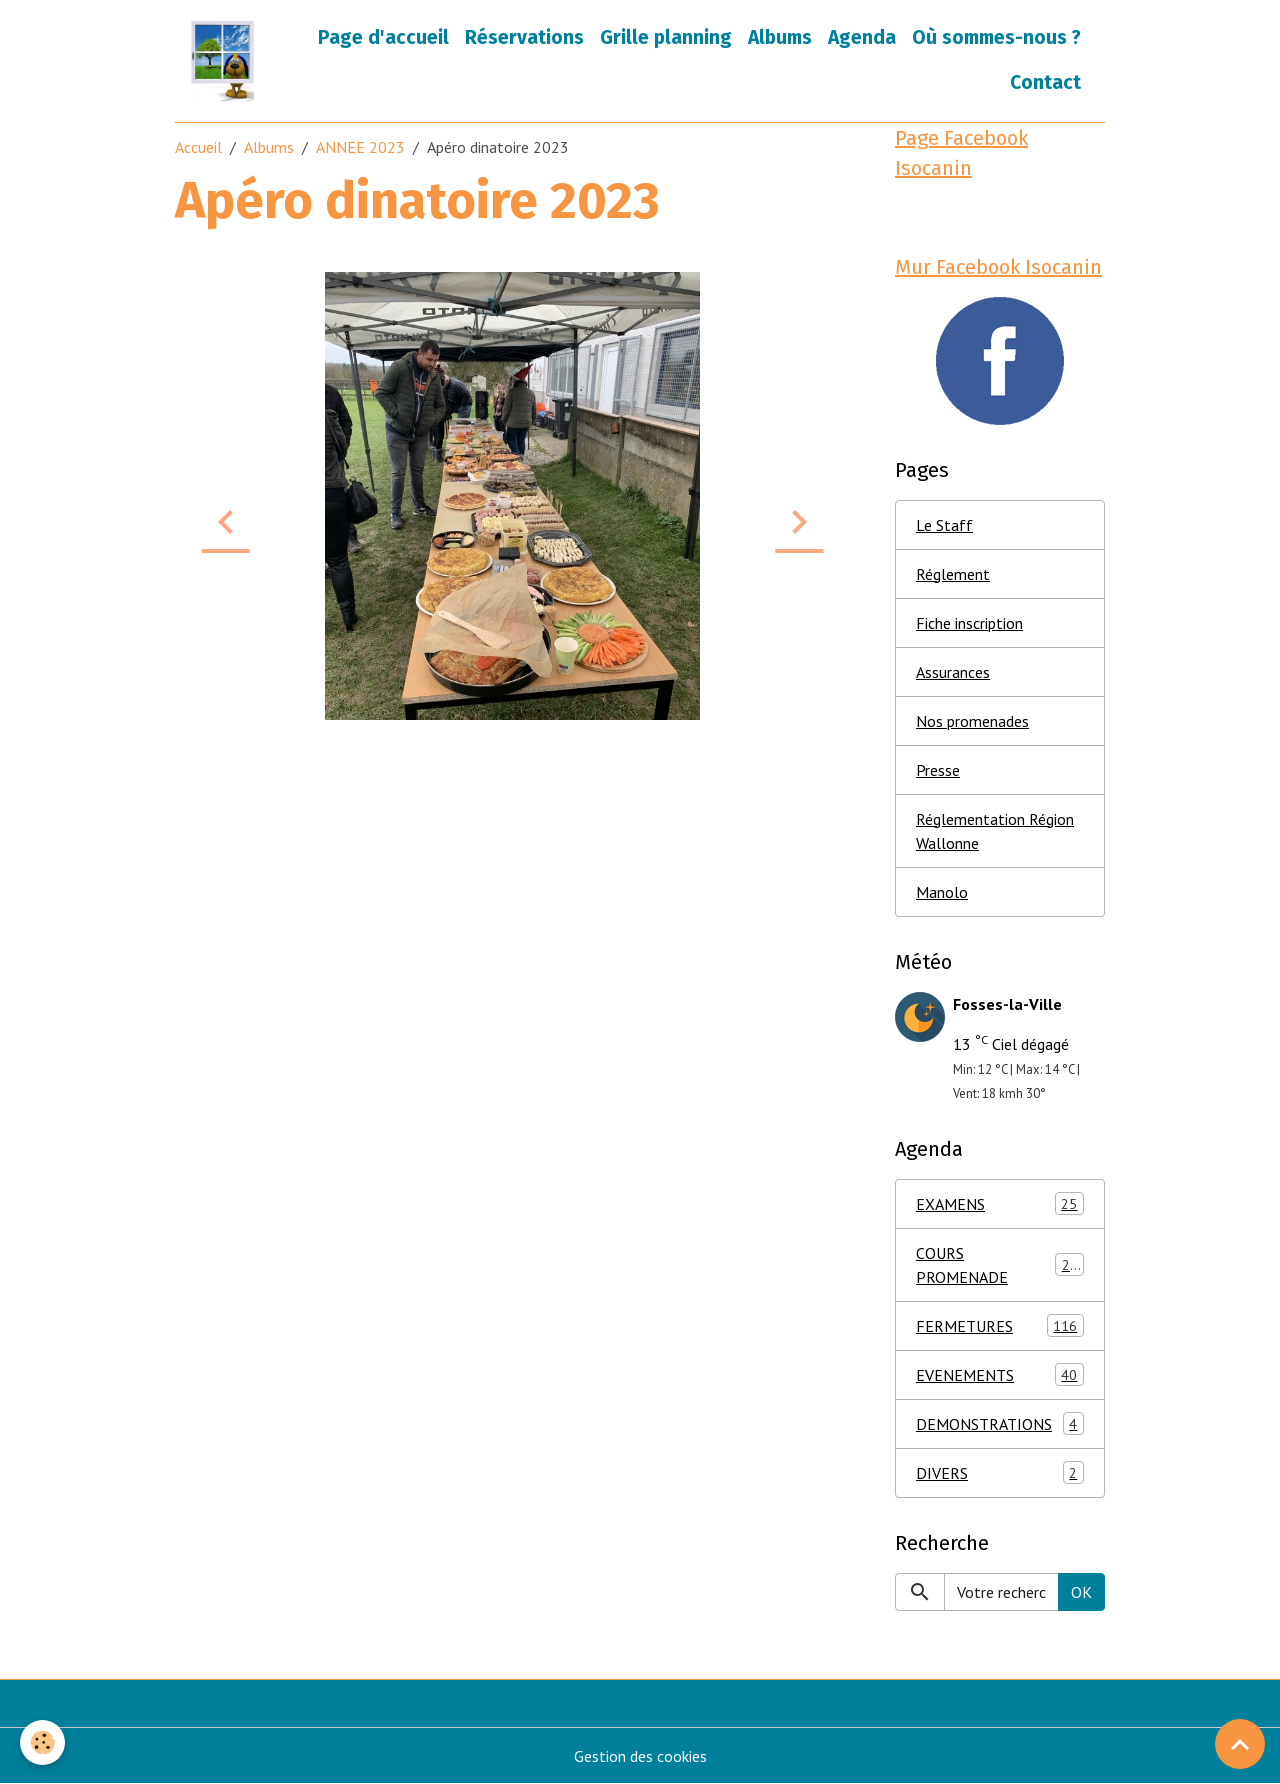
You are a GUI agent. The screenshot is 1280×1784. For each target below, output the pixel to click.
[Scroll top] (1240, 1744)
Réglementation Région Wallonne (995, 831)
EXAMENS (1000, 1203)
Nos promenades (972, 721)
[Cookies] (42, 1742)
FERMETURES (1000, 1325)
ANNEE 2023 (360, 147)
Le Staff (944, 525)
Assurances (953, 672)
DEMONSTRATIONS (1000, 1423)
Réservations (524, 37)
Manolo (942, 892)
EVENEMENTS (1000, 1374)
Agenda (862, 37)
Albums (780, 37)
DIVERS (1000, 1472)
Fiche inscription (969, 623)
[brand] (224, 61)
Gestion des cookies (640, 1756)
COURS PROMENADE (1000, 1265)
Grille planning (666, 37)
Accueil (198, 147)
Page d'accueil (383, 37)
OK (1081, 1592)
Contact (1045, 82)
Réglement (953, 574)
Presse (938, 770)
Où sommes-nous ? (996, 37)
